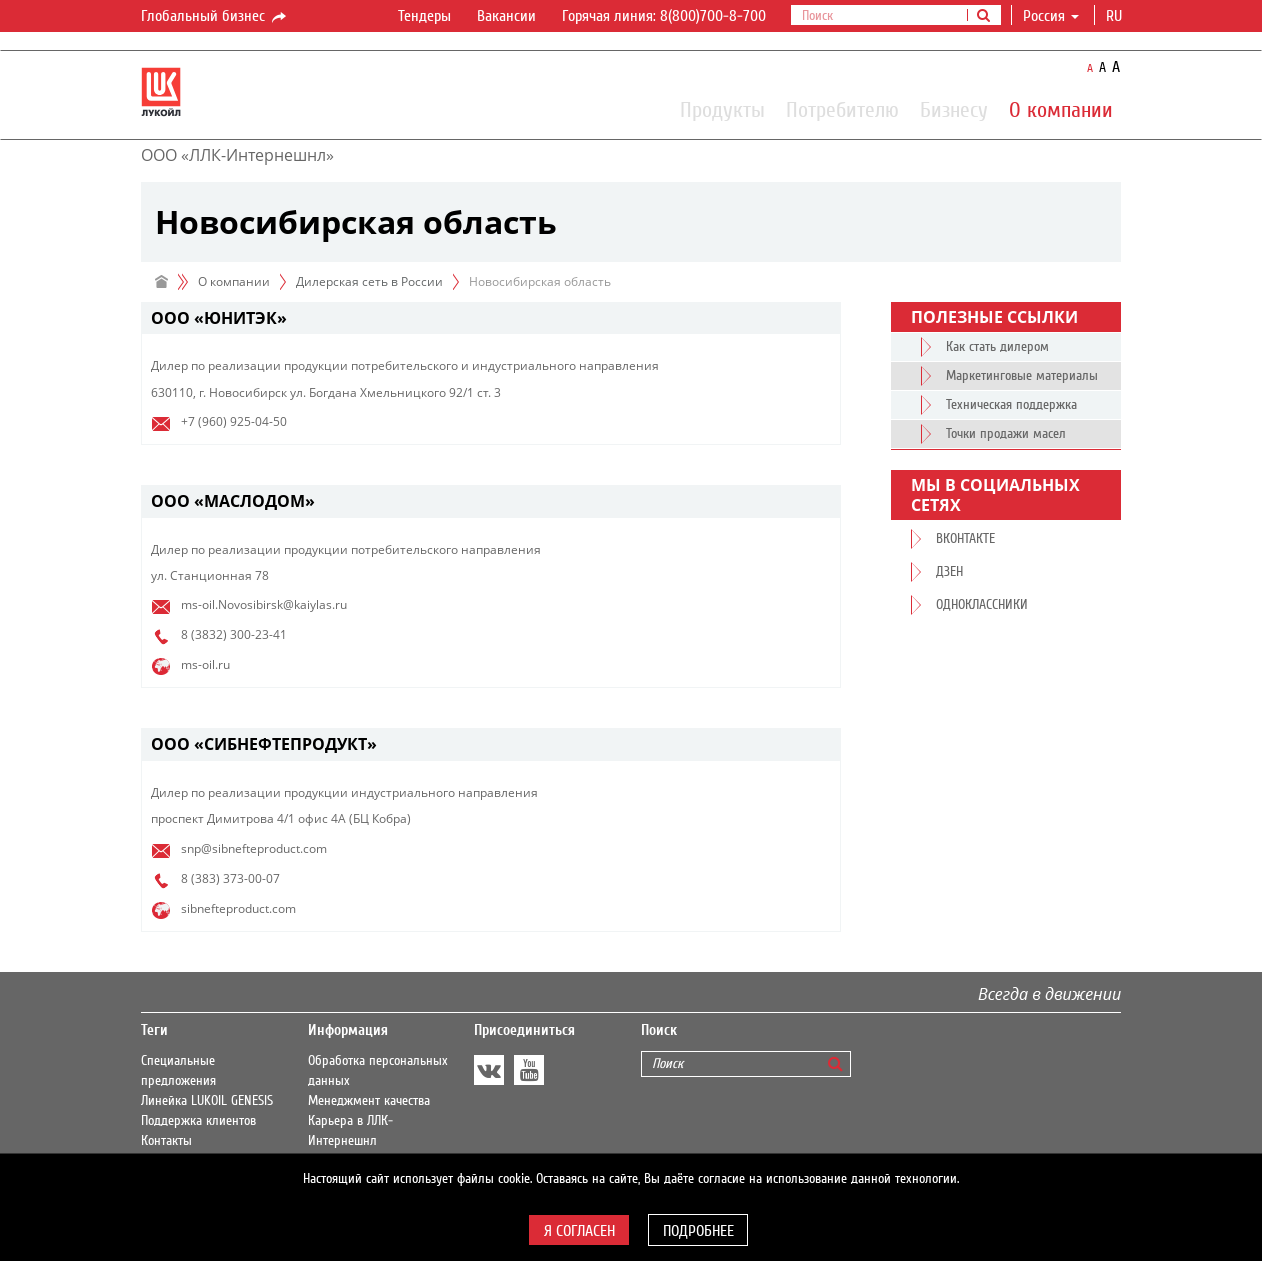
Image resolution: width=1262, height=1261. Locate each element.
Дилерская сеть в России (369, 281)
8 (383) (200, 878)
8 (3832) (204, 634)
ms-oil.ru (205, 664)
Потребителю (842, 109)
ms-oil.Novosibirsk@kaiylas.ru (264, 604)
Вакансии (506, 16)
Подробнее (698, 1231)
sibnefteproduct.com (238, 908)
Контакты (166, 1141)
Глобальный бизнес (215, 17)
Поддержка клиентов (198, 1121)
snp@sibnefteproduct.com (254, 848)
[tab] (491, 318)
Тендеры (424, 16)
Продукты (722, 109)
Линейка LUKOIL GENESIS (207, 1101)
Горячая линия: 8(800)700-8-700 (664, 16)
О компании (1061, 109)
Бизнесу (954, 109)
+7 (188, 421)
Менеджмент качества (369, 1101)
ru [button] (1116, 16)
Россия (1051, 16)
